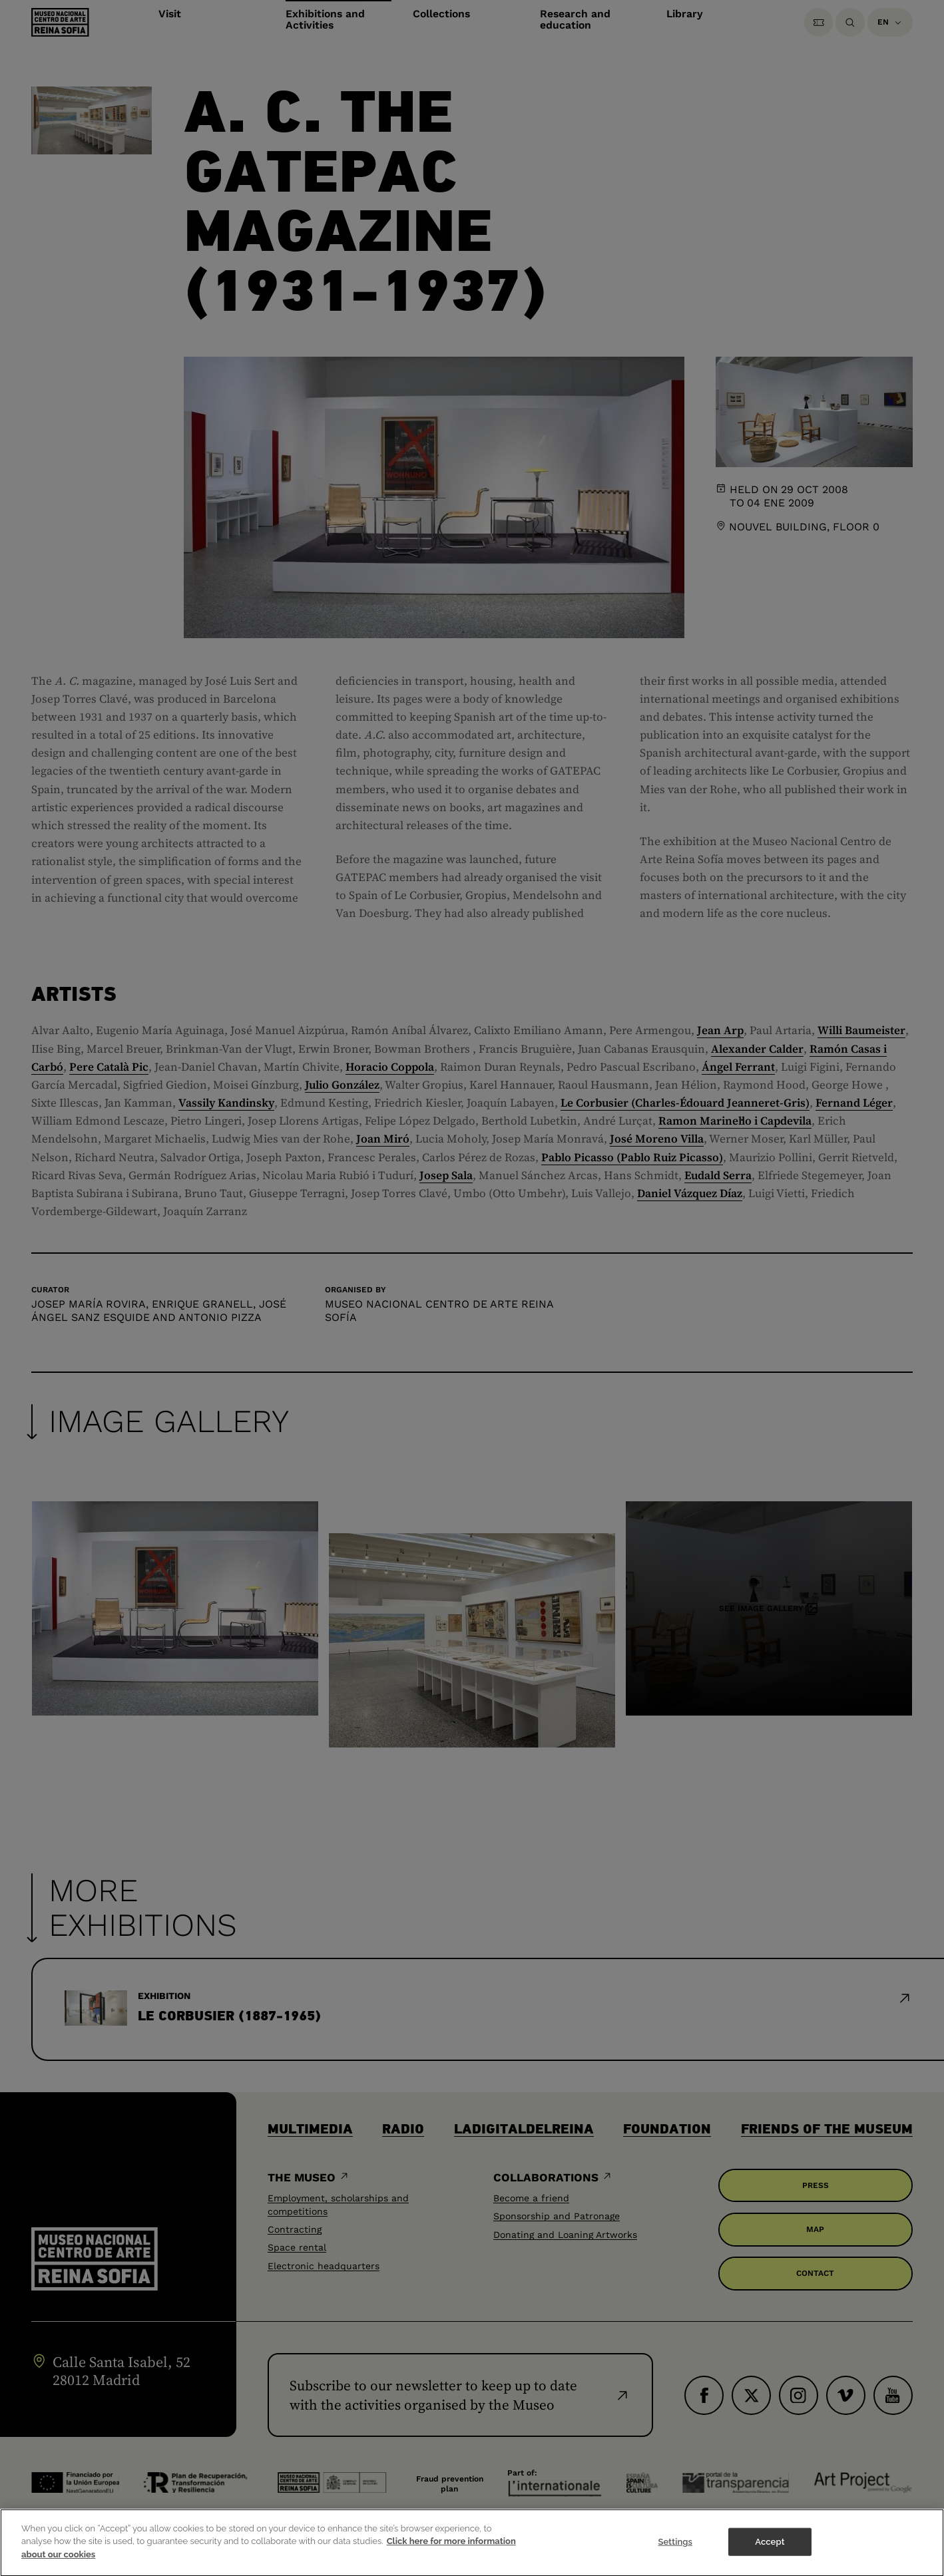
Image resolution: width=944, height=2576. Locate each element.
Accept (769, 2550)
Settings (675, 2550)
